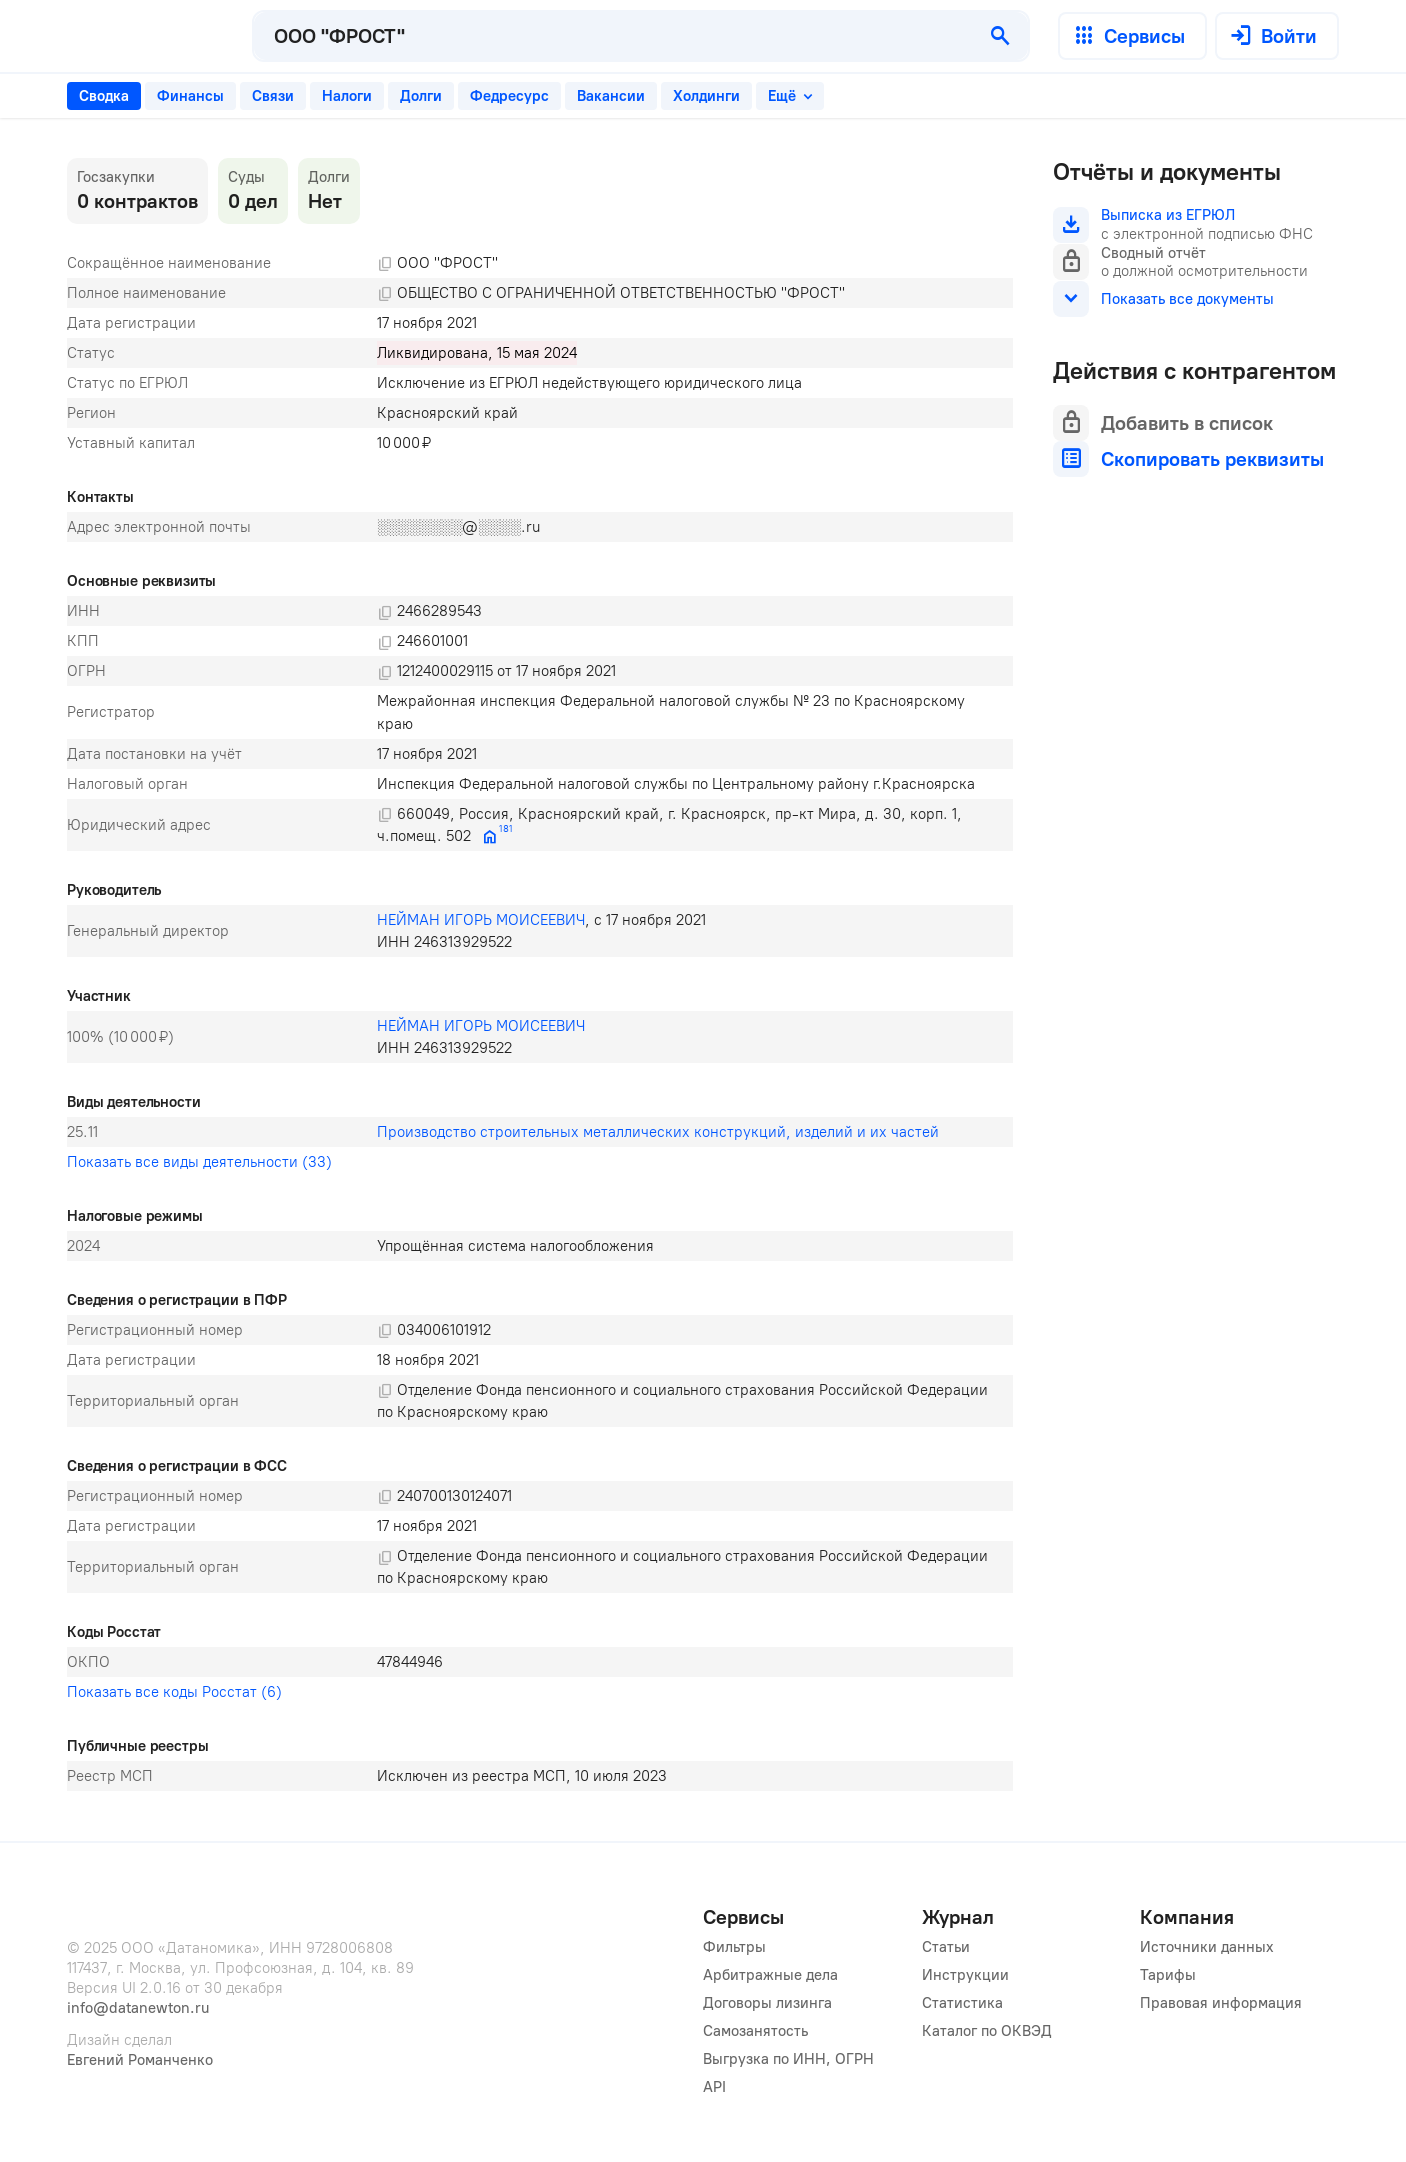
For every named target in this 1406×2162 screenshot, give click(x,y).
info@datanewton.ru (138, 2008)
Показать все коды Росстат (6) (174, 1692)
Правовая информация (1221, 2003)
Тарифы (1168, 1975)
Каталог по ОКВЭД (987, 2031)
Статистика (962, 2003)
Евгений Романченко (140, 2060)
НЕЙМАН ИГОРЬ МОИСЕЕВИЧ (481, 920)
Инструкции (965, 1975)
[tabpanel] (540, 974)
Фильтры (734, 1947)
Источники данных (1207, 1947)
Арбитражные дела (770, 1975)
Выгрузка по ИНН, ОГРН (788, 2059)
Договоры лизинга (767, 2003)
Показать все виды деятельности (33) (199, 1162)
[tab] (104, 96)
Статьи (946, 1947)
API (714, 2087)
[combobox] (613, 36)
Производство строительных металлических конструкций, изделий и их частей (658, 1132)
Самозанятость (755, 2031)
